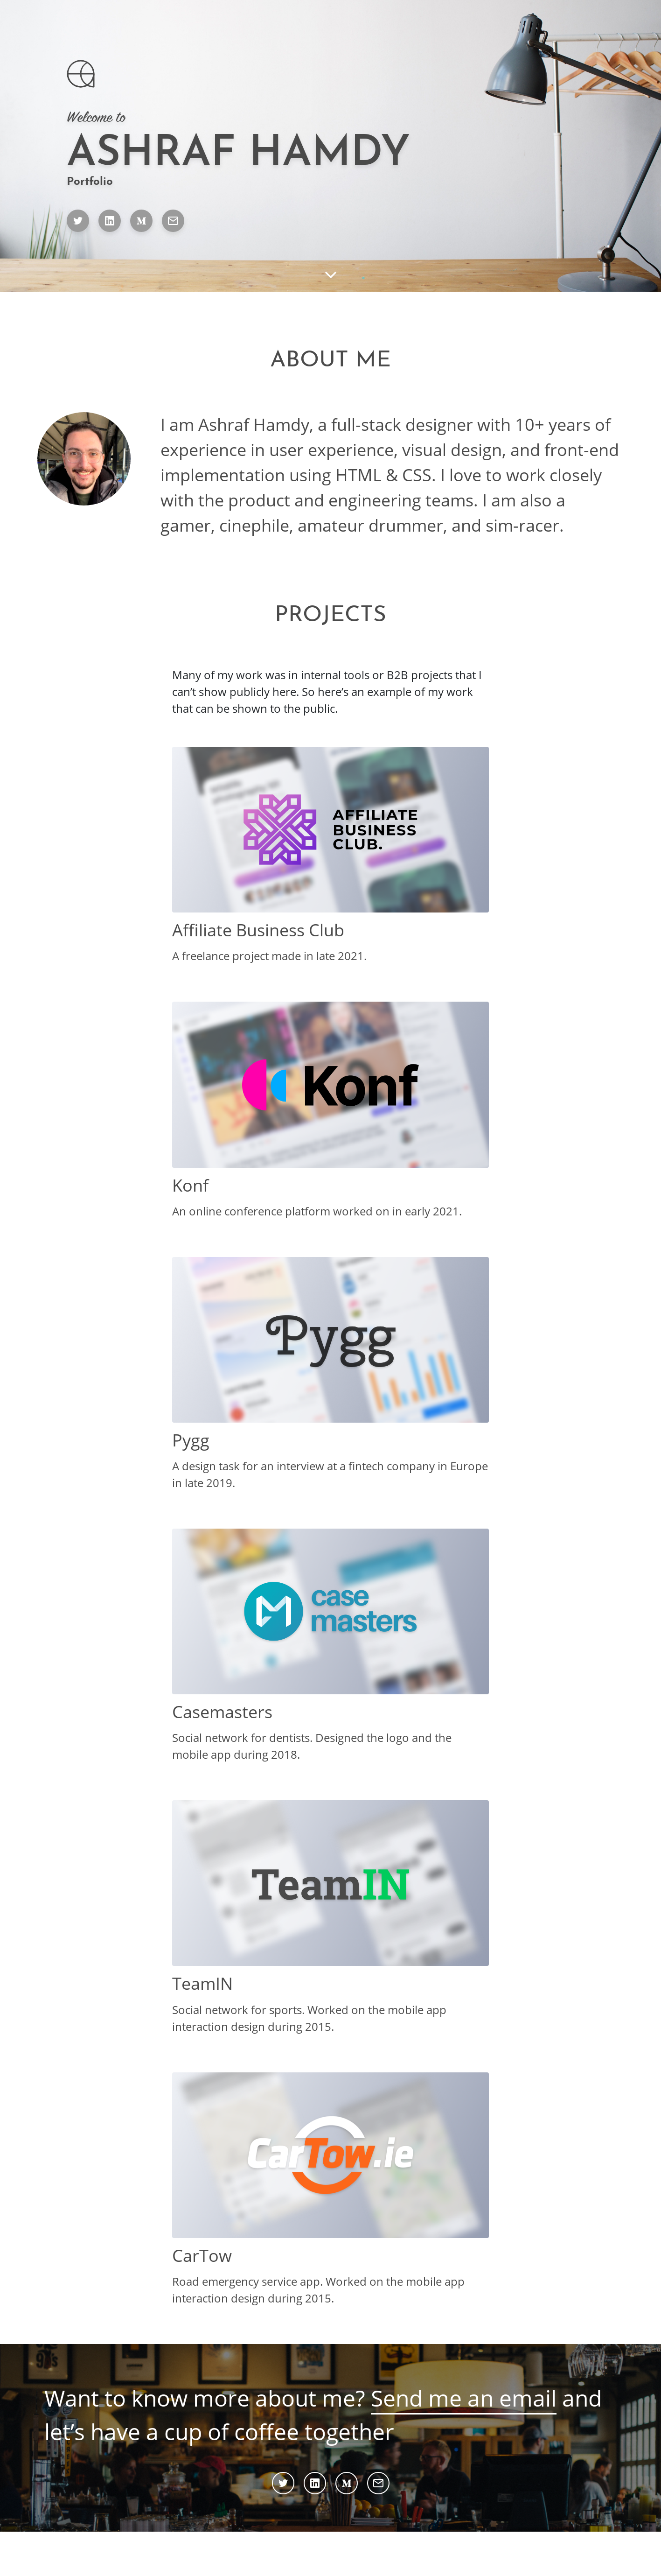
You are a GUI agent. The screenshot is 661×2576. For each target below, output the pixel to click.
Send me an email (464, 2398)
